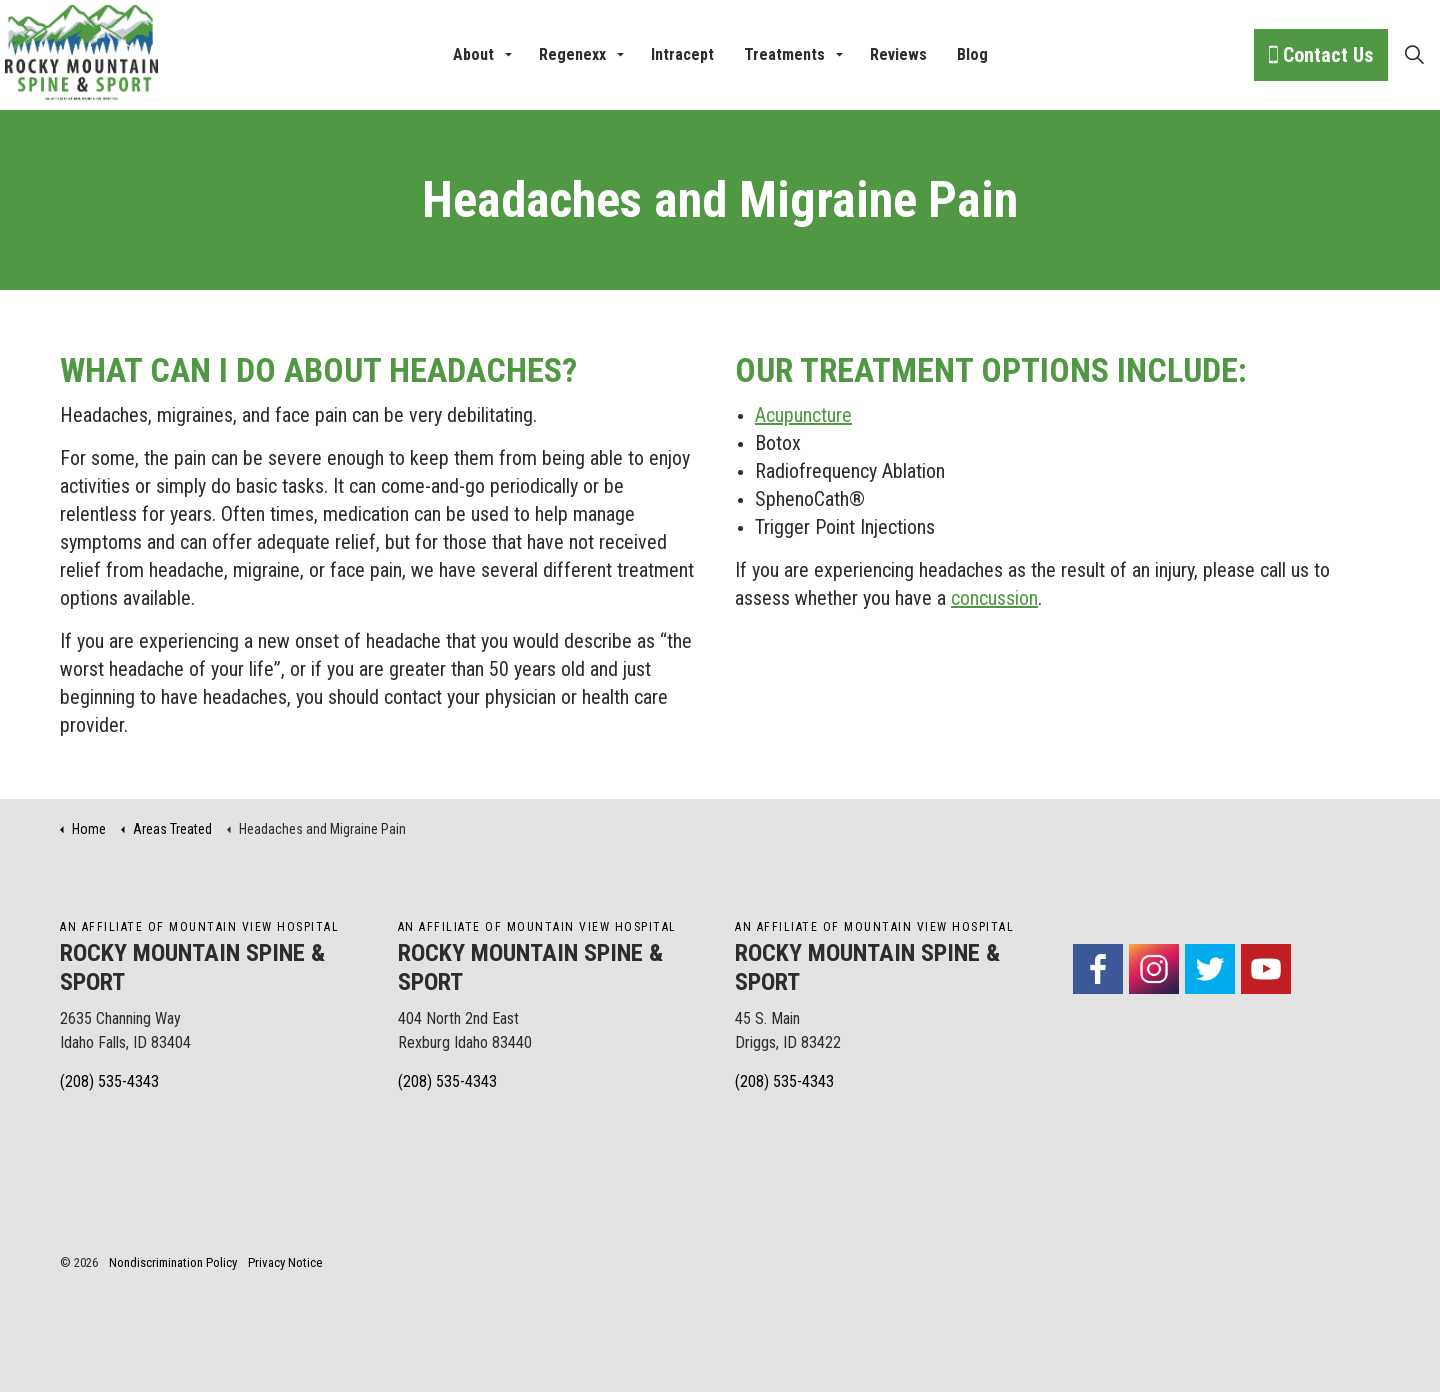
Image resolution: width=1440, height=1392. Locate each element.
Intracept (682, 54)
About (473, 54)
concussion (994, 598)
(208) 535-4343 (109, 1081)
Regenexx (572, 54)
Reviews (898, 54)
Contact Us (1321, 55)
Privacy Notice (285, 1262)
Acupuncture (803, 415)
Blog (972, 54)
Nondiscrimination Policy (173, 1262)
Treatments (784, 54)
